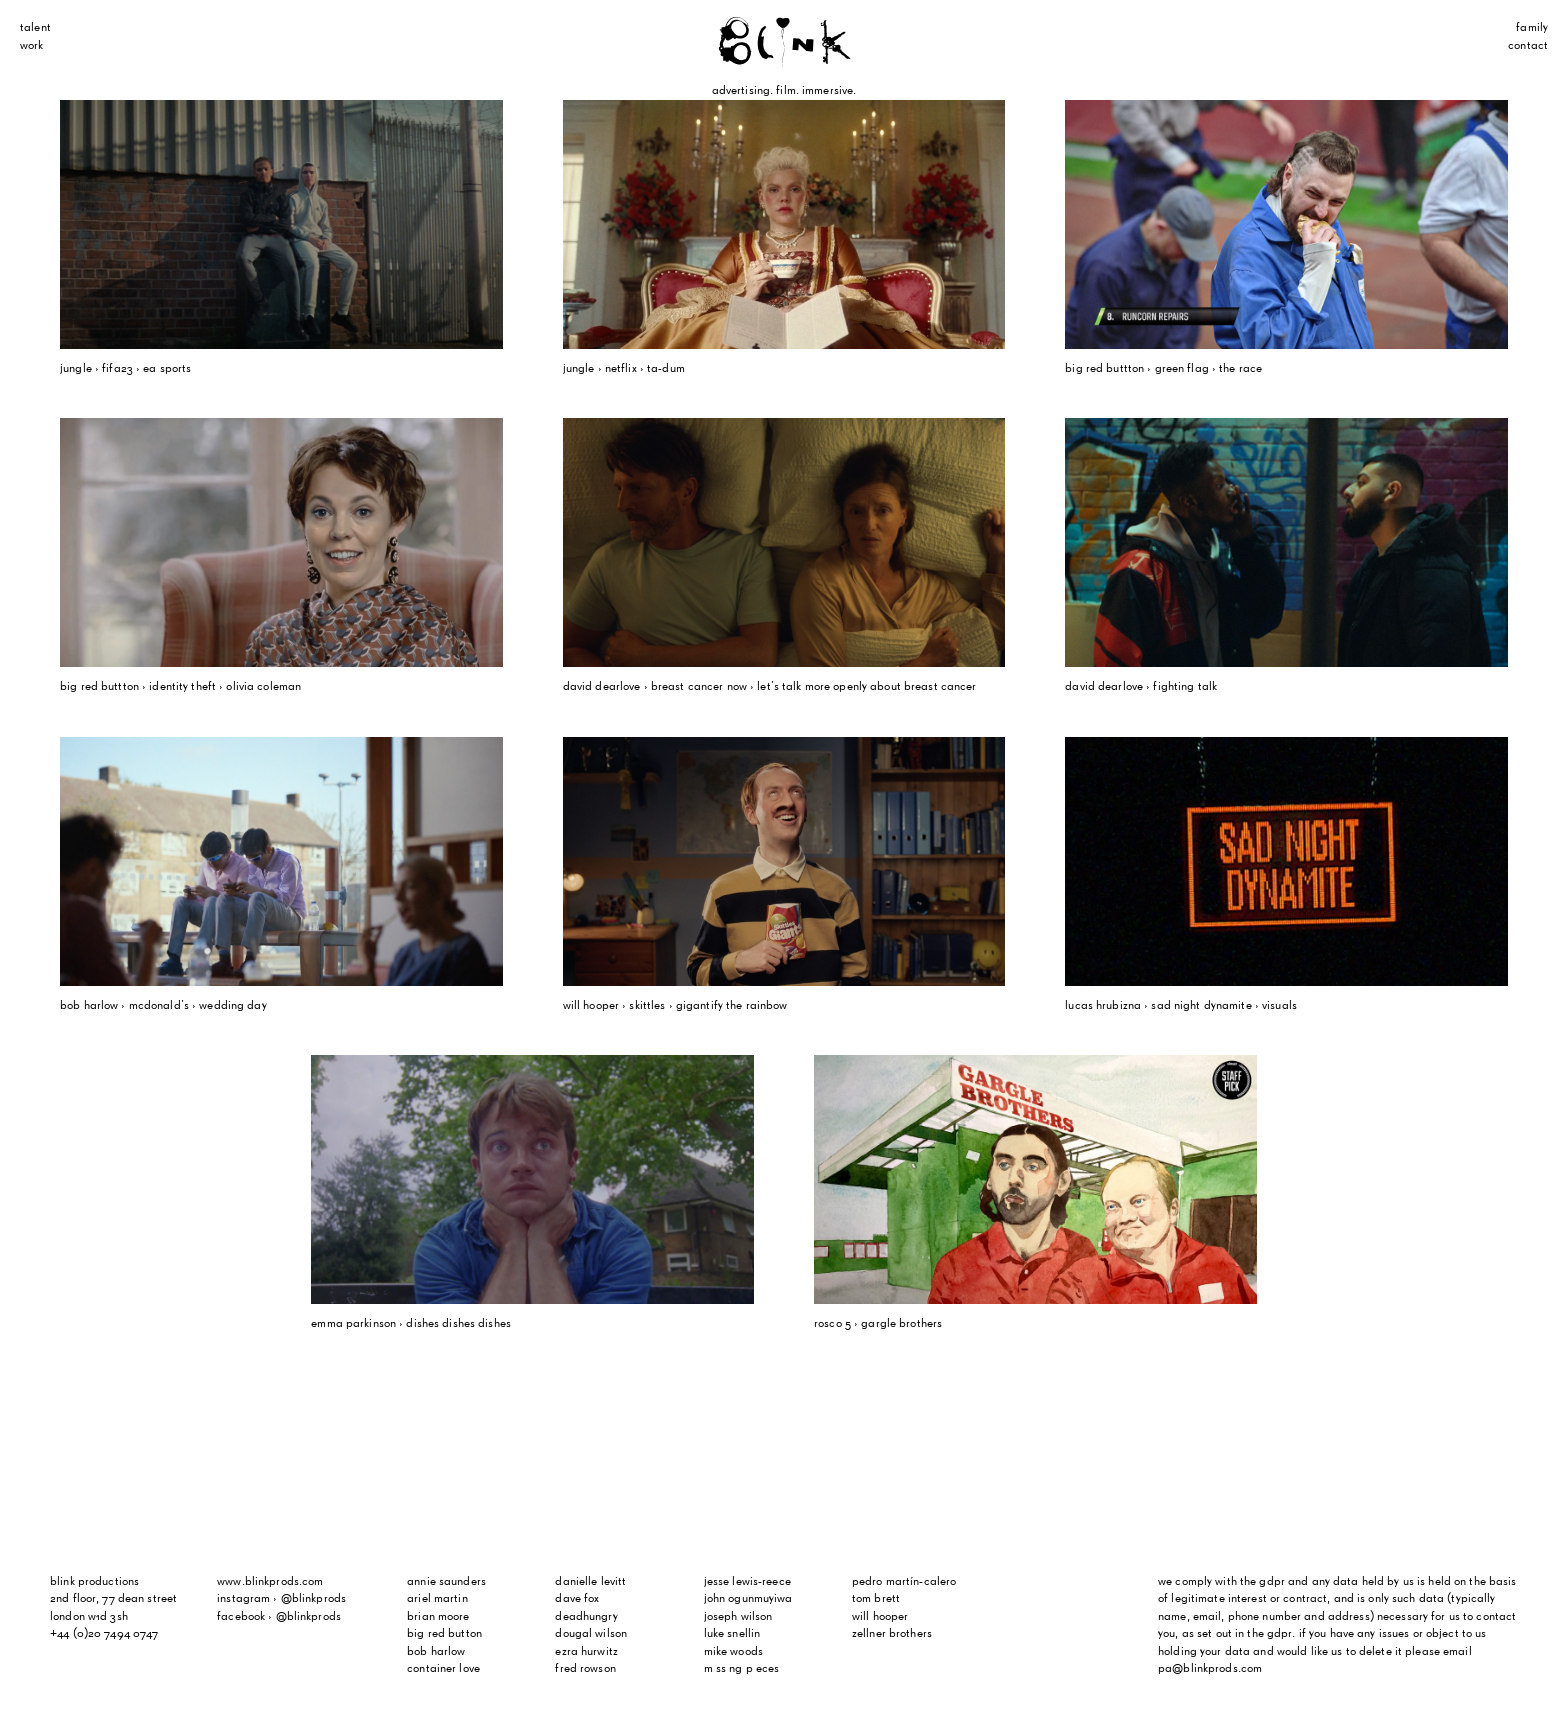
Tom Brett (876, 1599)
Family (1532, 28)
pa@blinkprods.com (1210, 1669)
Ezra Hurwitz (586, 1652)
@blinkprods (313, 1599)
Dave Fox (577, 1599)
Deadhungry (586, 1617)
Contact (1528, 46)
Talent (35, 28)
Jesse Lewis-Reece (747, 1582)
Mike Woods (733, 1652)
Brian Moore (438, 1617)
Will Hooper (880, 1617)
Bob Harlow (436, 1652)
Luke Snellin (732, 1634)
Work (32, 46)
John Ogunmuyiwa (748, 1599)
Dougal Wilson (591, 1634)
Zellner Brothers (892, 1634)
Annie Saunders (446, 1582)
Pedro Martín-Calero (904, 1582)
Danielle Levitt (590, 1582)
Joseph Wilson (738, 1617)
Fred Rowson (585, 1669)
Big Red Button (444, 1634)
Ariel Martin (437, 1599)
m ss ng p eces (742, 1669)
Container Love (443, 1669)
